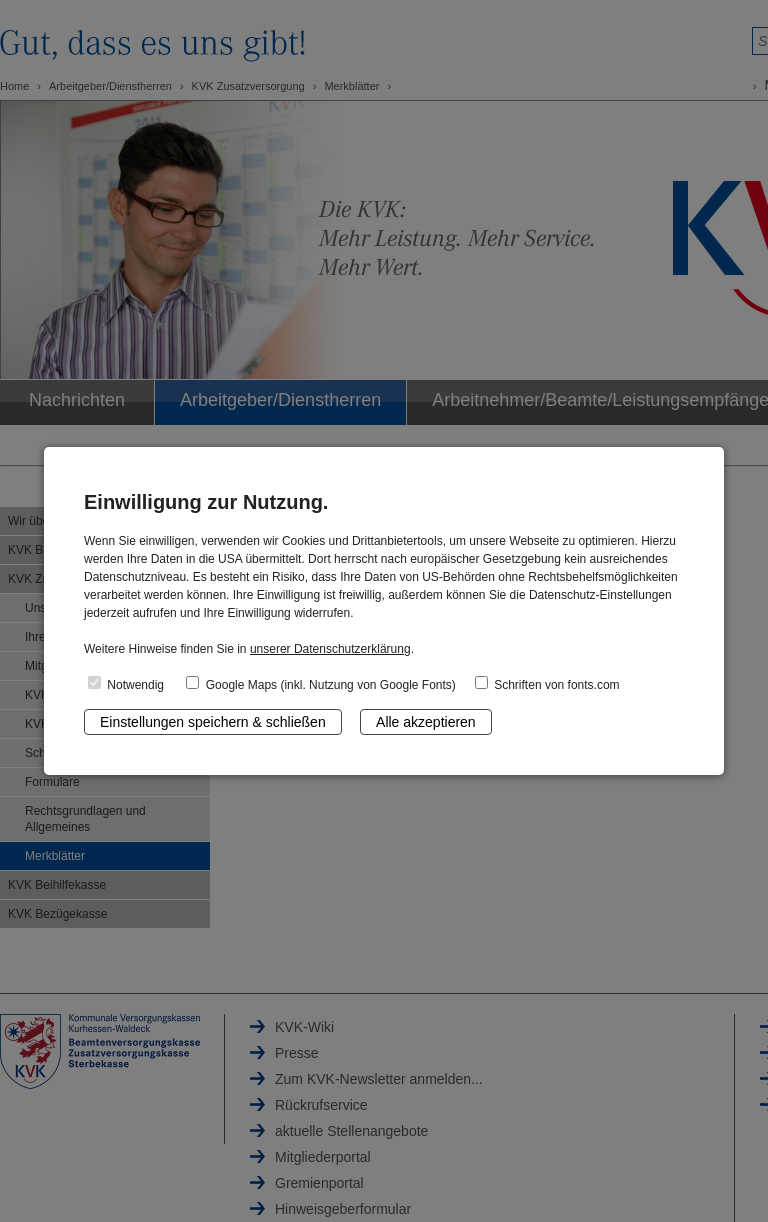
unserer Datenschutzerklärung (330, 649)
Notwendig (126, 684)
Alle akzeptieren (426, 722)
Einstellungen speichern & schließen (213, 722)
